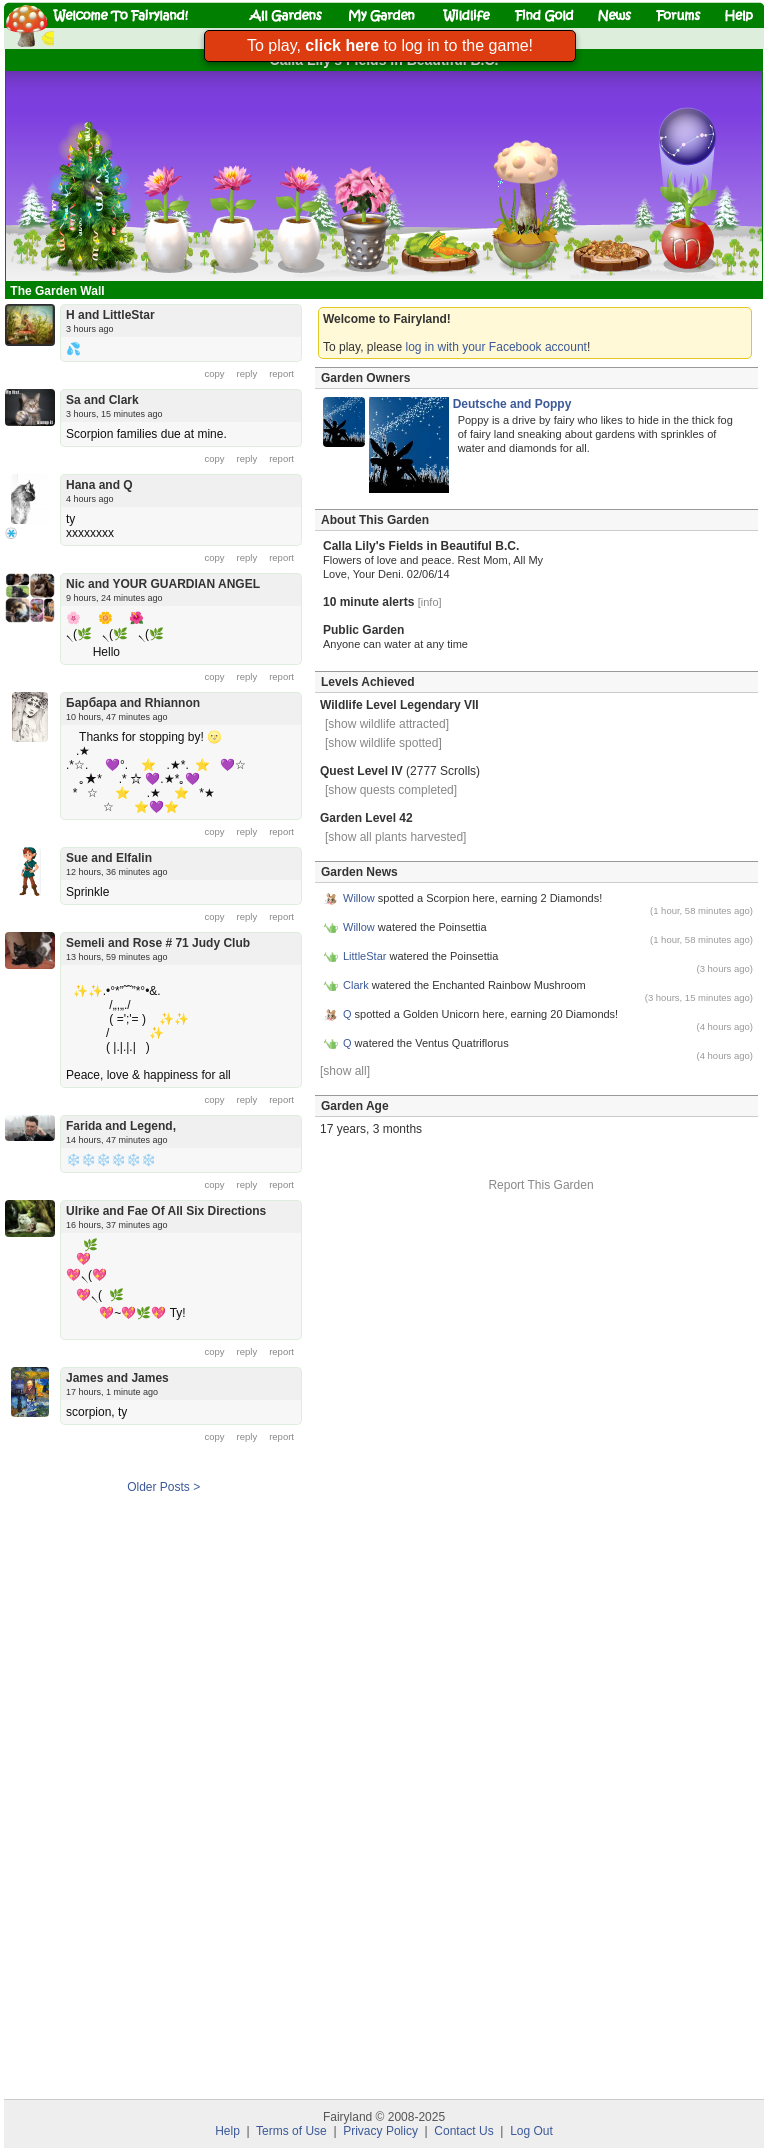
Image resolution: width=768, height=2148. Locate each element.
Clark (356, 985)
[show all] (345, 1071)
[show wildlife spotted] (383, 743)
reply (247, 373)
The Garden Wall (59, 291)
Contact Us (463, 2131)
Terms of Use (291, 2131)
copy (215, 373)
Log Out (531, 2131)
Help (227, 2131)
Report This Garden (540, 1185)
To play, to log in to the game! (390, 45)
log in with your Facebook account (496, 347)
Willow (359, 898)
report (281, 373)
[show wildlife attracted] (387, 724)
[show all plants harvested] (395, 837)
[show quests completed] (391, 790)
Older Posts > (163, 1487)
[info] (430, 602)
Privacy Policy (380, 2131)
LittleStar (364, 956)
